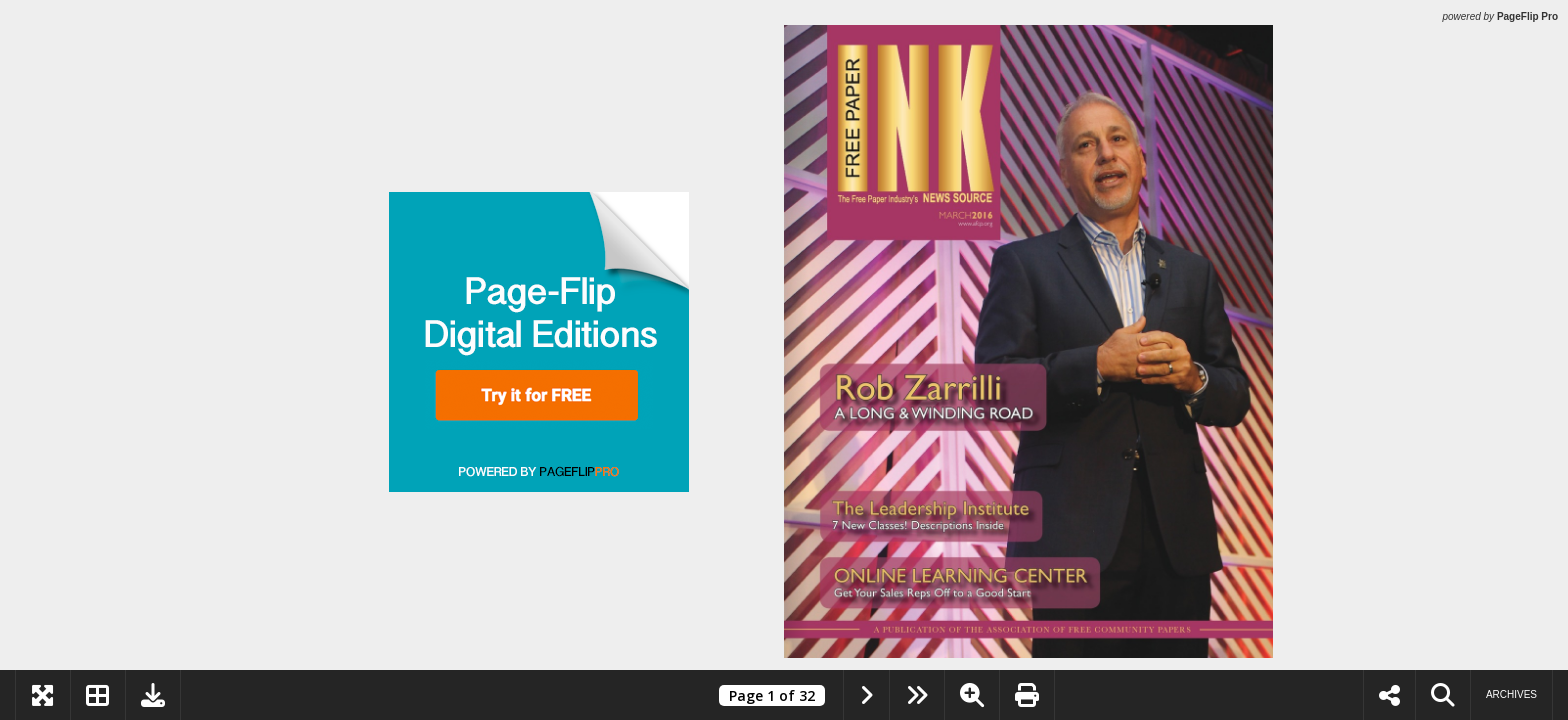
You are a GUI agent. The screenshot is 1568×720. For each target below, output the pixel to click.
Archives (1511, 694)
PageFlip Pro (1527, 16)
